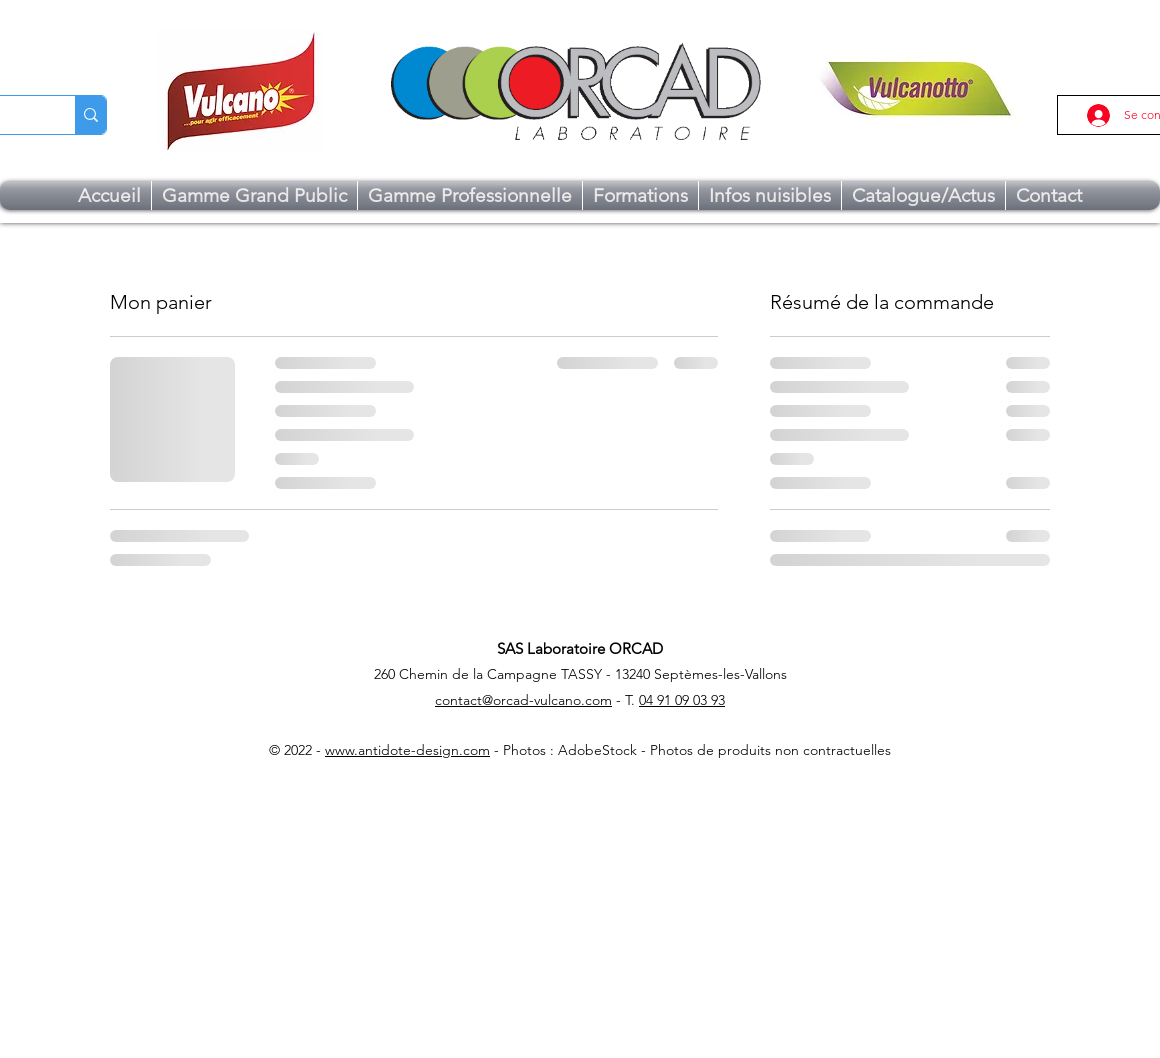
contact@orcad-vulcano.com (523, 700)
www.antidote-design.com (407, 750)
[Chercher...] (90, 115)
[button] (254, 195)
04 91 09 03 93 (682, 700)
